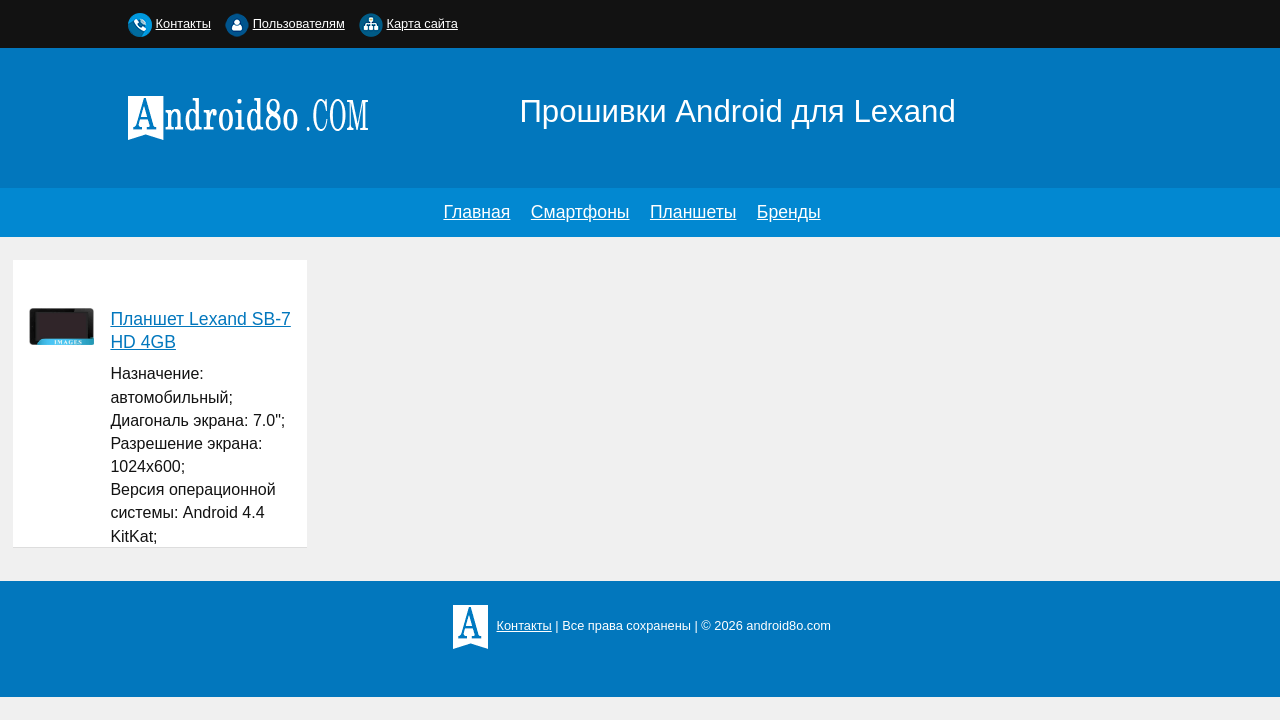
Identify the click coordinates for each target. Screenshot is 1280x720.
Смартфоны (580, 212)
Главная (476, 212)
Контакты (183, 23)
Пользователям (299, 23)
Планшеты (693, 212)
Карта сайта (422, 23)
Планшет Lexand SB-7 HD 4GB (200, 330)
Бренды (789, 212)
